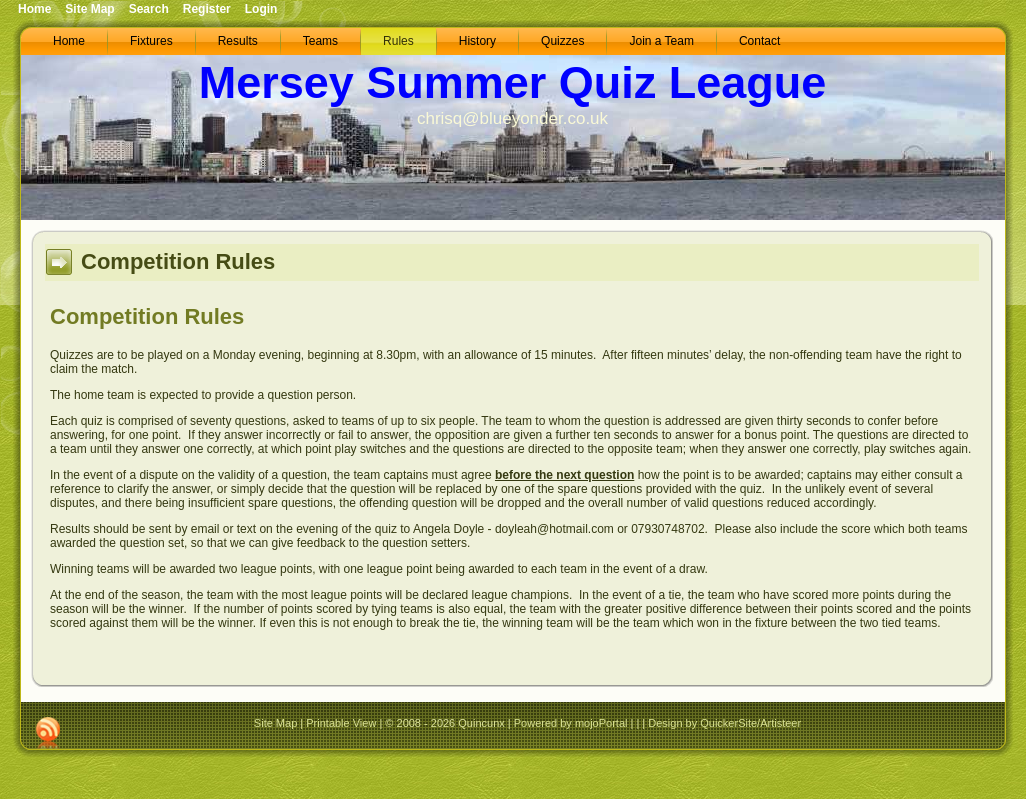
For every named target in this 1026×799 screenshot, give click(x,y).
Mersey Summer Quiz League (513, 82)
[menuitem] (69, 41)
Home (34, 9)
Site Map (275, 723)
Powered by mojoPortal (571, 723)
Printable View (341, 723)
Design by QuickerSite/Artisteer (724, 723)
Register (207, 9)
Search (149, 9)
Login (261, 9)
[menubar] (416, 41)
